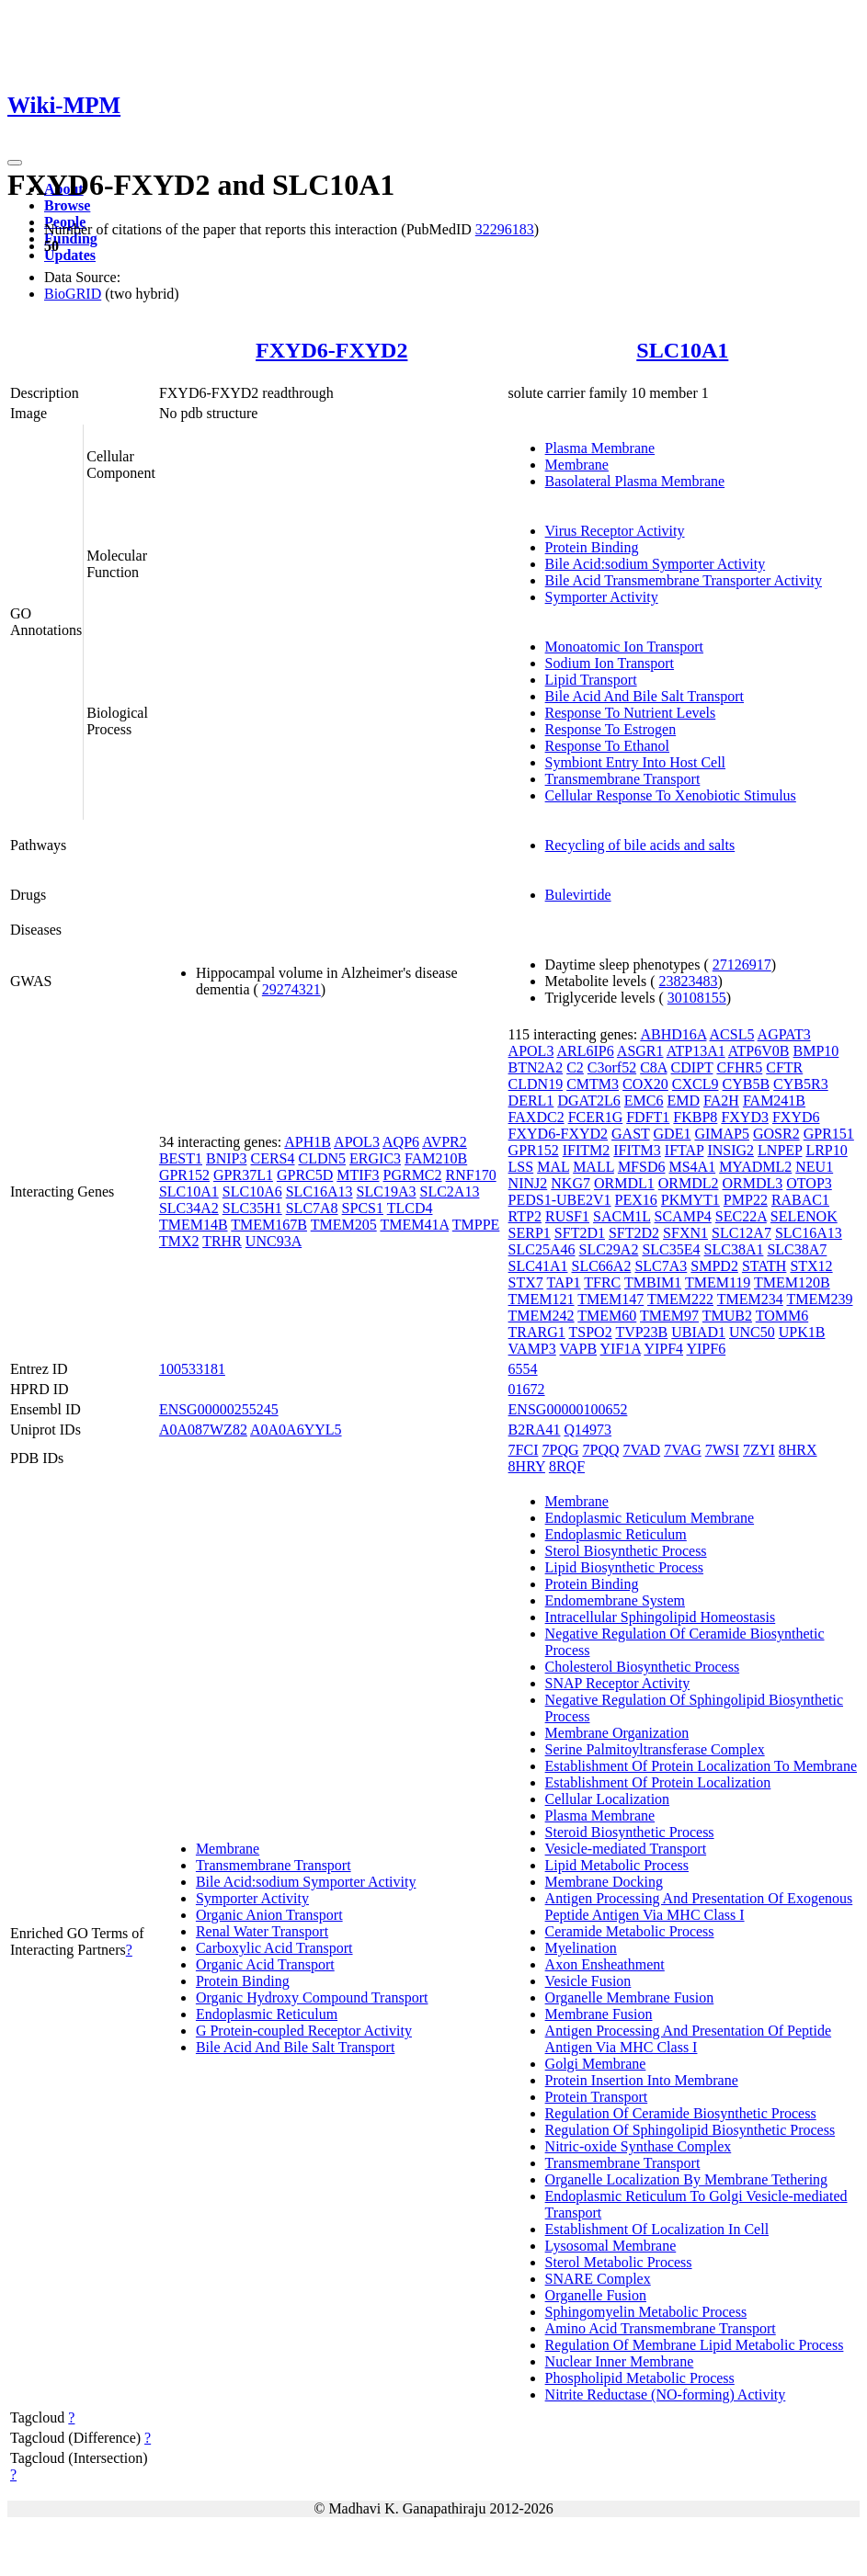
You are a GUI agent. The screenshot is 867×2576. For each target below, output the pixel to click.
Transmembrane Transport (623, 779)
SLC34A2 (189, 1208)
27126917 (742, 964)
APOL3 (357, 1142)
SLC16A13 (319, 1191)
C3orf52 (612, 1067)
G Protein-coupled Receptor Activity (304, 2030)
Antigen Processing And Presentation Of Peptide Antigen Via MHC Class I (688, 2039)
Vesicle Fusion (588, 1981)
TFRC (602, 1282)
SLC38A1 (734, 1249)
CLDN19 (536, 1084)
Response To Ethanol (607, 746)
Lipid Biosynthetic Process (624, 1567)
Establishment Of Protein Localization (658, 1782)
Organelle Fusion (595, 2295)
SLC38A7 (797, 1249)
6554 (523, 1369)
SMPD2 (714, 1266)
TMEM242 (541, 1315)
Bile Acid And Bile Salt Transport (644, 696)
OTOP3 (809, 1183)
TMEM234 (750, 1299)
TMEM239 (819, 1299)
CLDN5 (322, 1158)
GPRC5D (305, 1175)
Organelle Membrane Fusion (629, 1997)
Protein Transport (596, 2097)
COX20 (645, 1084)
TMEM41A (414, 1224)
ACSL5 (732, 1034)
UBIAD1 (698, 1332)
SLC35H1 (252, 1208)
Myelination (581, 1948)
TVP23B (641, 1332)
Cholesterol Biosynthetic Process (642, 1666)
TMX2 (179, 1241)
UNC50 (752, 1332)
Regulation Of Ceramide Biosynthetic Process (680, 2113)
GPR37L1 (243, 1175)
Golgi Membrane (595, 2063)
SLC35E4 (671, 1249)
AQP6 (400, 1142)
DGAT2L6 (588, 1100)
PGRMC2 (412, 1175)
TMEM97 (669, 1315)
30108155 (696, 997)
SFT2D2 (634, 1233)
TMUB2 (727, 1315)
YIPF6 (705, 1348)
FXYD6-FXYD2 (331, 350)
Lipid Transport (591, 679)
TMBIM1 (652, 1282)
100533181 (192, 1369)
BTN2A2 (536, 1067)
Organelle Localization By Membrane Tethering (686, 2179)
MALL (593, 1167)
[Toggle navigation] (14, 162)
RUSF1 (567, 1216)
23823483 (688, 981)
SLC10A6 (252, 1191)
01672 (526, 1389)
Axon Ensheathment (605, 1964)
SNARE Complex (598, 2279)
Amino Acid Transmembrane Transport (660, 2328)
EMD (683, 1100)
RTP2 (525, 1216)
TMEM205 (344, 1224)
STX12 (811, 1266)
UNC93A (273, 1241)
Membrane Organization (617, 1733)
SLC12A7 (741, 1233)
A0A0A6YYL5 (296, 1429)
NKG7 (570, 1183)
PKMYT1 (690, 1200)
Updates (70, 255)
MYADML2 (755, 1167)
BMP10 (816, 1051)
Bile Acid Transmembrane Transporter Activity (683, 580)
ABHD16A (673, 1034)
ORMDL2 (688, 1183)
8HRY (526, 1466)
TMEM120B (792, 1282)
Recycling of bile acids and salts (640, 845)
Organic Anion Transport (269, 1915)
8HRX (798, 1450)
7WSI (722, 1450)
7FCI (523, 1450)
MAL (553, 1167)
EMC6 (644, 1100)
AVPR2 (444, 1142)
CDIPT (692, 1067)
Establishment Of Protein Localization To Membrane (701, 1766)
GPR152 (184, 1175)
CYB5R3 (800, 1084)
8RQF (567, 1466)
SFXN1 (685, 1233)
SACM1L (622, 1216)
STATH (764, 1266)
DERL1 (531, 1100)
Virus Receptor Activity (615, 531)
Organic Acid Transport (265, 1964)
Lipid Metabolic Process (617, 1865)
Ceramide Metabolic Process (629, 1931)
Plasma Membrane (600, 448)
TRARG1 (536, 1332)
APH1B (307, 1142)
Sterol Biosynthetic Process (626, 1551)
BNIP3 (226, 1158)
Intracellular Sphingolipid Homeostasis (660, 1617)
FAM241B (774, 1100)
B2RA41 (534, 1429)
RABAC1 (800, 1200)
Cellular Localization (607, 1799)
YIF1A (620, 1348)
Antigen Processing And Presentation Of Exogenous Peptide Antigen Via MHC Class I (699, 1906)
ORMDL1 (624, 1183)
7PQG (560, 1450)
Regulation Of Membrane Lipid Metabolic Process (694, 2345)
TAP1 (564, 1282)
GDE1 (672, 1133)
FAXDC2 (536, 1117)
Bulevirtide (578, 894)
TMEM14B (193, 1224)
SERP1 (529, 1233)
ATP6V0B (759, 1051)
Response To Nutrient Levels (630, 713)
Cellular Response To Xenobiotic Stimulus (670, 795)
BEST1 (180, 1158)
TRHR (222, 1241)
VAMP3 (532, 1348)
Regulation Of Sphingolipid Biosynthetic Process (690, 2130)
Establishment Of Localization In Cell (657, 2229)
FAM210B (436, 1158)
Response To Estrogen (611, 729)
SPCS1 (362, 1208)
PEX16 (636, 1200)
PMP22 (746, 1200)
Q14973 (588, 1429)
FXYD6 (796, 1117)
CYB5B (746, 1084)
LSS (521, 1167)
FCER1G (595, 1117)
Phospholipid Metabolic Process (640, 2378)
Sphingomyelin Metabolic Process (646, 2312)
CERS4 (272, 1158)
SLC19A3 (386, 1191)
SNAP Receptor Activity (617, 1683)
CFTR (784, 1067)
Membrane (577, 464)
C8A (653, 1067)
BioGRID (72, 293)
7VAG (683, 1450)
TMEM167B (269, 1224)
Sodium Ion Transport (609, 663)
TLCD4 (410, 1208)
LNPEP (780, 1150)
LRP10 (826, 1150)
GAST (630, 1133)
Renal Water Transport (262, 1931)
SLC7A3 (660, 1266)
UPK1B (802, 1332)
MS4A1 (691, 1167)
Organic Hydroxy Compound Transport (312, 1997)
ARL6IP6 (585, 1051)
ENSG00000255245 (219, 1409)
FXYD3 (745, 1117)
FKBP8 (695, 1117)
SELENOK (804, 1216)
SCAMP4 (683, 1216)
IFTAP (684, 1150)
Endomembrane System (615, 1600)
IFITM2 (586, 1150)
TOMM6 (782, 1315)
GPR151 (829, 1133)
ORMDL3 (753, 1183)
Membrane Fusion (599, 2014)
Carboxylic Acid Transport (274, 1948)
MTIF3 (358, 1175)
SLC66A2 (602, 1266)
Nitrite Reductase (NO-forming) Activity (665, 2394)
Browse (67, 205)
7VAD (642, 1450)
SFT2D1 (579, 1233)
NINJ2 (528, 1183)
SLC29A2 (609, 1249)
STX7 (525, 1282)
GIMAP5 (721, 1133)
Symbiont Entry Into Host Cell (635, 762)
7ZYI (759, 1450)
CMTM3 (592, 1084)
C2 (575, 1067)
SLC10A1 (682, 350)
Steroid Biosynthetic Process (629, 1832)
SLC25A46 (542, 1249)
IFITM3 (637, 1150)
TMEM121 (541, 1299)
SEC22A (741, 1216)
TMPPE (476, 1224)
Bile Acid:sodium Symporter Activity (655, 564)
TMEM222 (680, 1299)
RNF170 (471, 1175)
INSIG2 (730, 1150)
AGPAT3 (784, 1034)
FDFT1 (647, 1117)
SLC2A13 (450, 1191)
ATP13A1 (696, 1051)
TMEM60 (606, 1315)
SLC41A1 (538, 1266)
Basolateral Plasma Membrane (635, 481)
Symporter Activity (601, 597)
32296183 (504, 229)
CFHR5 (739, 1067)
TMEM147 (610, 1299)
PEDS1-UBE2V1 (559, 1200)
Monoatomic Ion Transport (624, 646)
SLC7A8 (312, 1208)
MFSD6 (642, 1167)
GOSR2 (776, 1133)
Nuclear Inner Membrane (619, 2361)
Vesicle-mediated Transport (626, 1848)
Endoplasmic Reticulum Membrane (650, 1518)
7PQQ (601, 1450)
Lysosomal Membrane (611, 2245)
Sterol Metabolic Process (618, 2262)
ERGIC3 (375, 1158)
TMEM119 (717, 1282)
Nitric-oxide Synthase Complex (638, 2146)
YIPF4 (663, 1348)
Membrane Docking (604, 1881)
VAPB (578, 1348)
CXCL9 (695, 1084)
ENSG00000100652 (568, 1409)
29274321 (291, 989)
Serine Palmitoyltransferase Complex (655, 1749)
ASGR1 (640, 1051)
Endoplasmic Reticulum (266, 2014)
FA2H (721, 1100)
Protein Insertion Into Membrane (641, 2080)
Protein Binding (592, 547)
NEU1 (814, 1167)
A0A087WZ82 (203, 1429)
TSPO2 (590, 1332)
